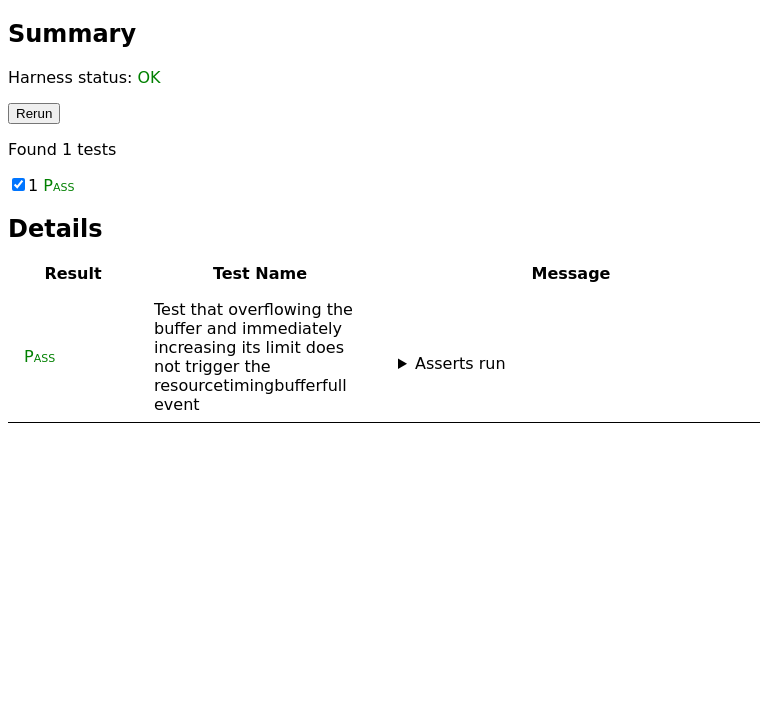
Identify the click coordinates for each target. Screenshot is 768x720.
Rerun (34, 113)
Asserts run (460, 363)
